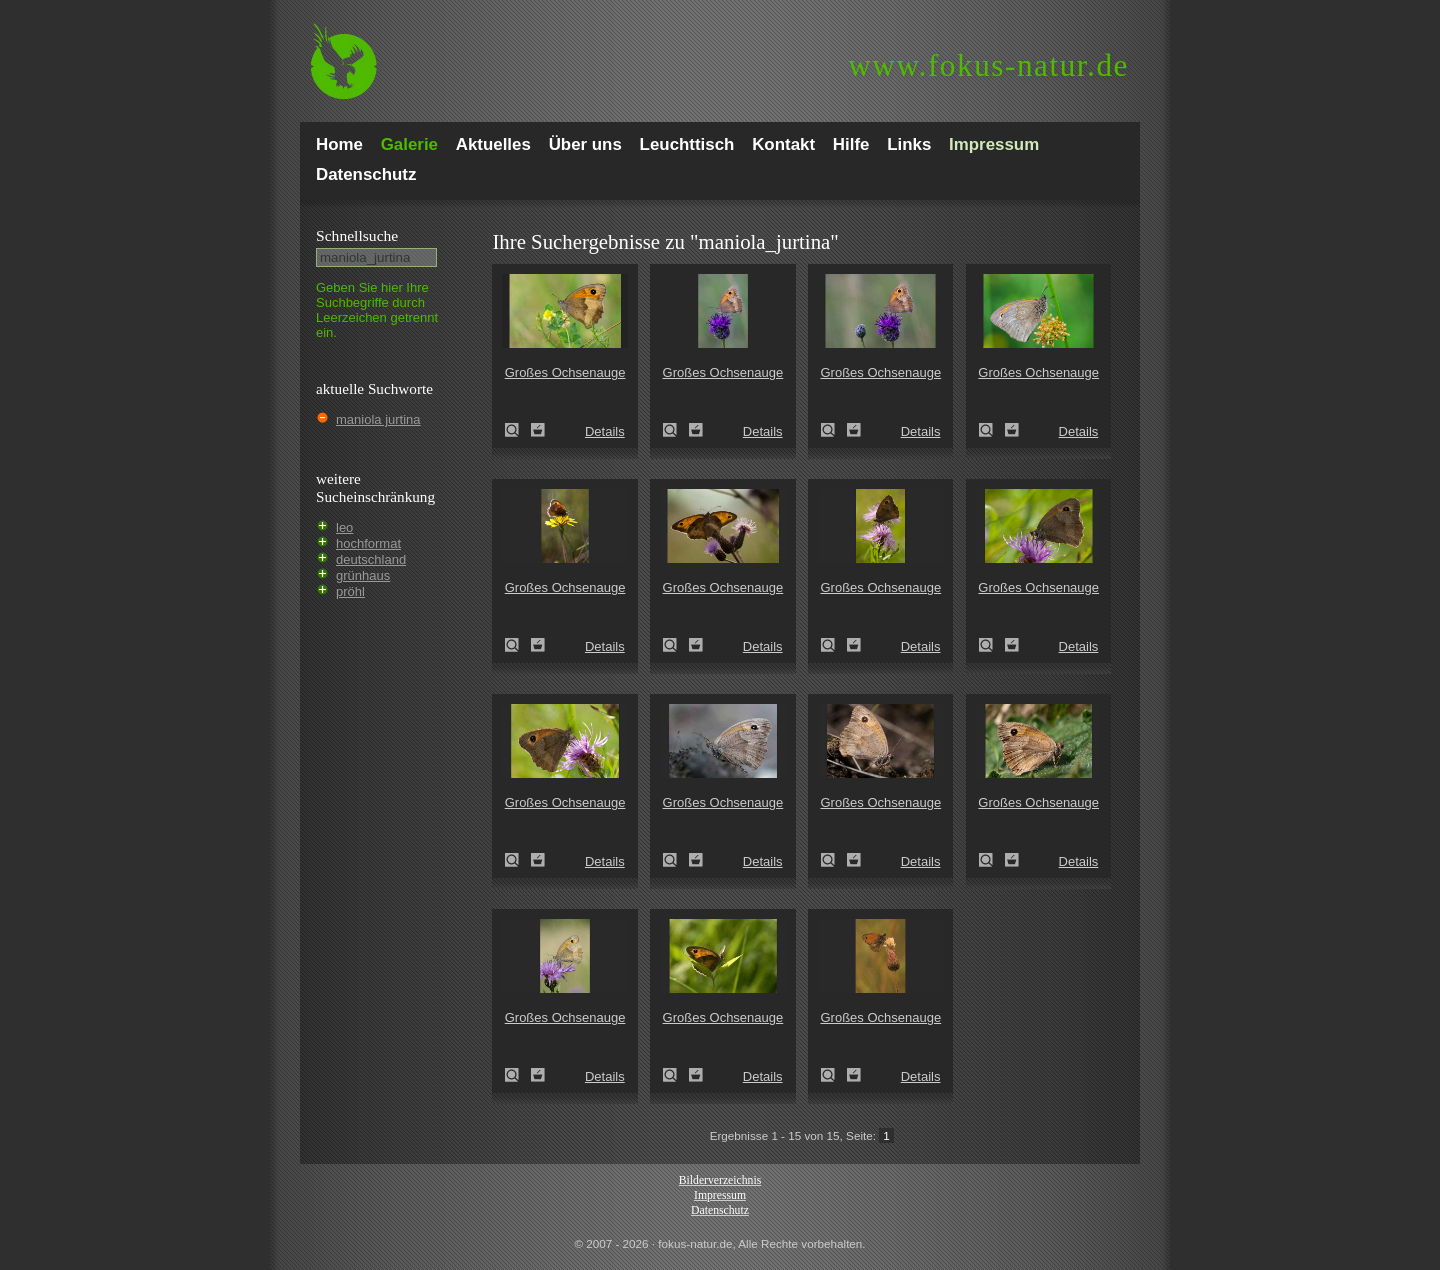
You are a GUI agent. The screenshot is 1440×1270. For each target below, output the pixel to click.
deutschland (371, 559)
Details (605, 431)
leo (344, 527)
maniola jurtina (378, 419)
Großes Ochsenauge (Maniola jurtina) (518, 430)
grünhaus (363, 575)
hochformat (368, 543)
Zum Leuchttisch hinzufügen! (538, 430)
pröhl (350, 591)
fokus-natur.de (988, 65)
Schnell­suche (357, 235)
